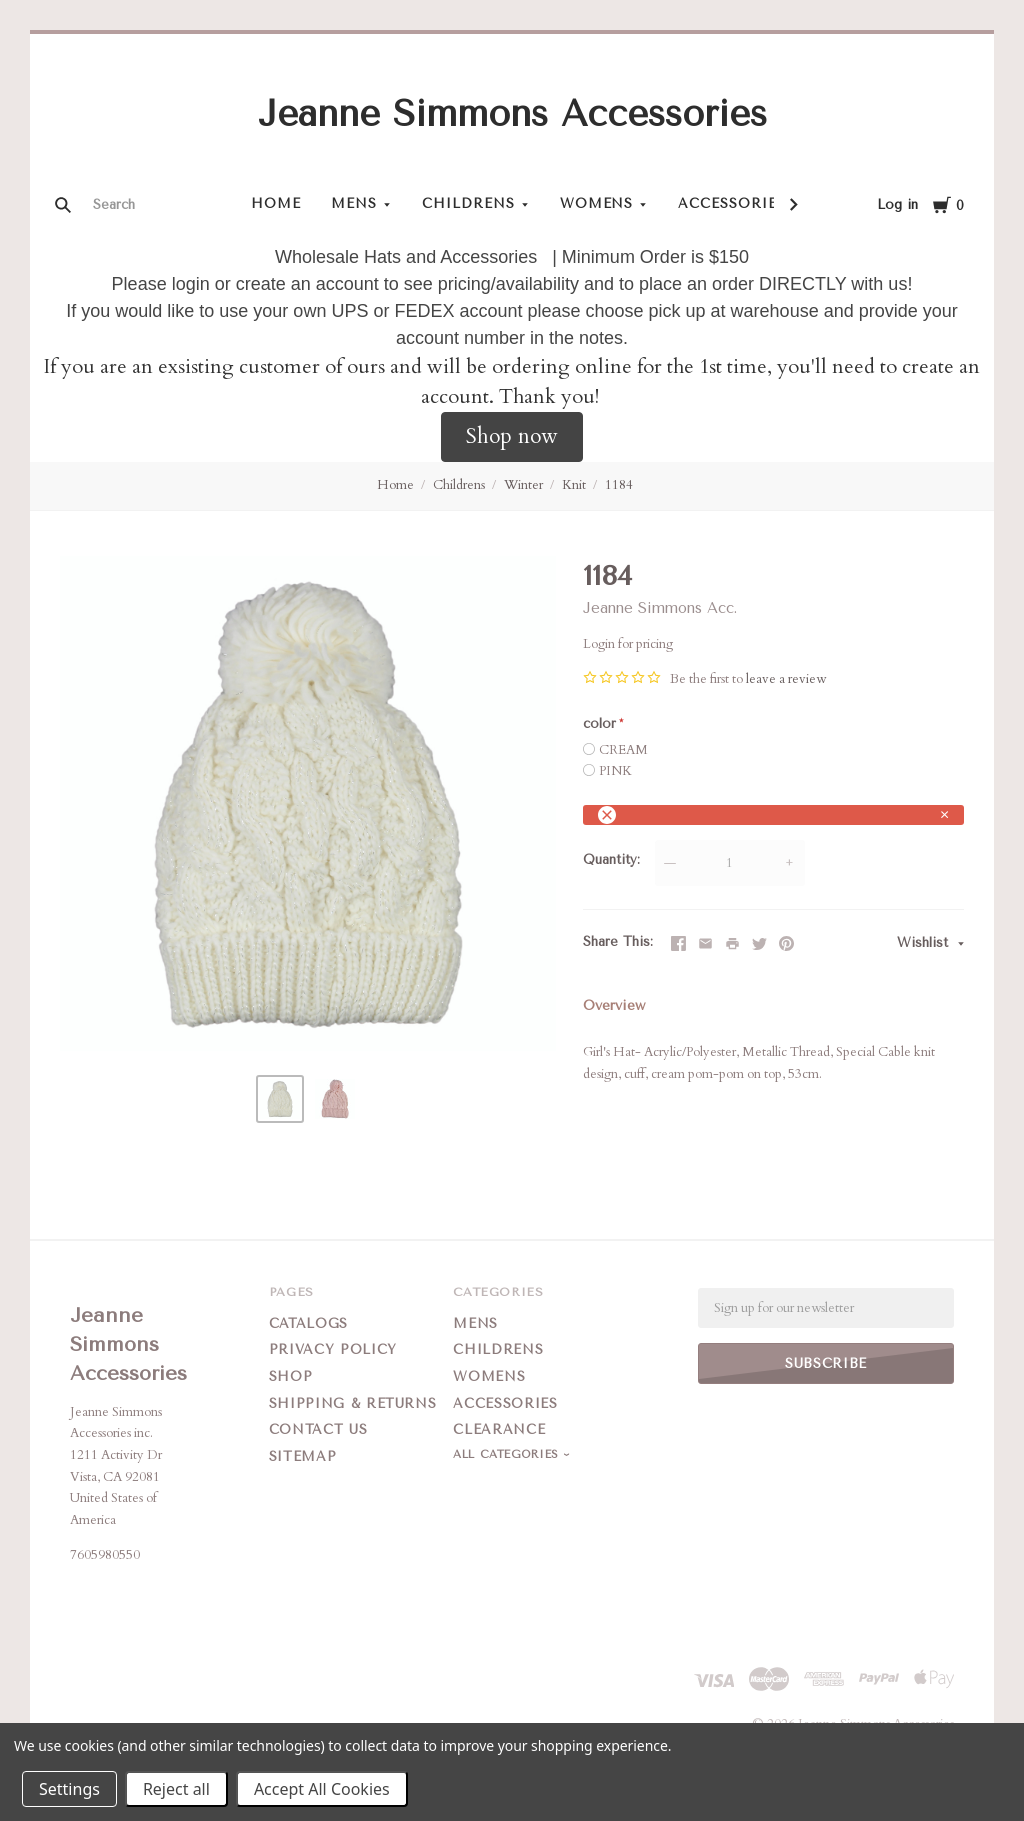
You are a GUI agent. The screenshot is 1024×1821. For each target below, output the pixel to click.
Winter (523, 485)
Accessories (732, 203)
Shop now (512, 436)
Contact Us (318, 1429)
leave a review (786, 679)
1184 (619, 485)
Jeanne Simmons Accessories (512, 114)
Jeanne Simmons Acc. (660, 608)
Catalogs (308, 1323)
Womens (597, 203)
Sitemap (303, 1456)
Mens (354, 203)
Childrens (468, 203)
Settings (69, 1789)
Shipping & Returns (353, 1403)
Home (276, 203)
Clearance (499, 1429)
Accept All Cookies (322, 1789)
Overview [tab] (614, 1005)
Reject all (176, 1789)
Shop (291, 1376)
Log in (897, 204)
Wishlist (925, 942)
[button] (512, 437)
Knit (574, 485)
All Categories (508, 1454)
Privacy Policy (333, 1349)
